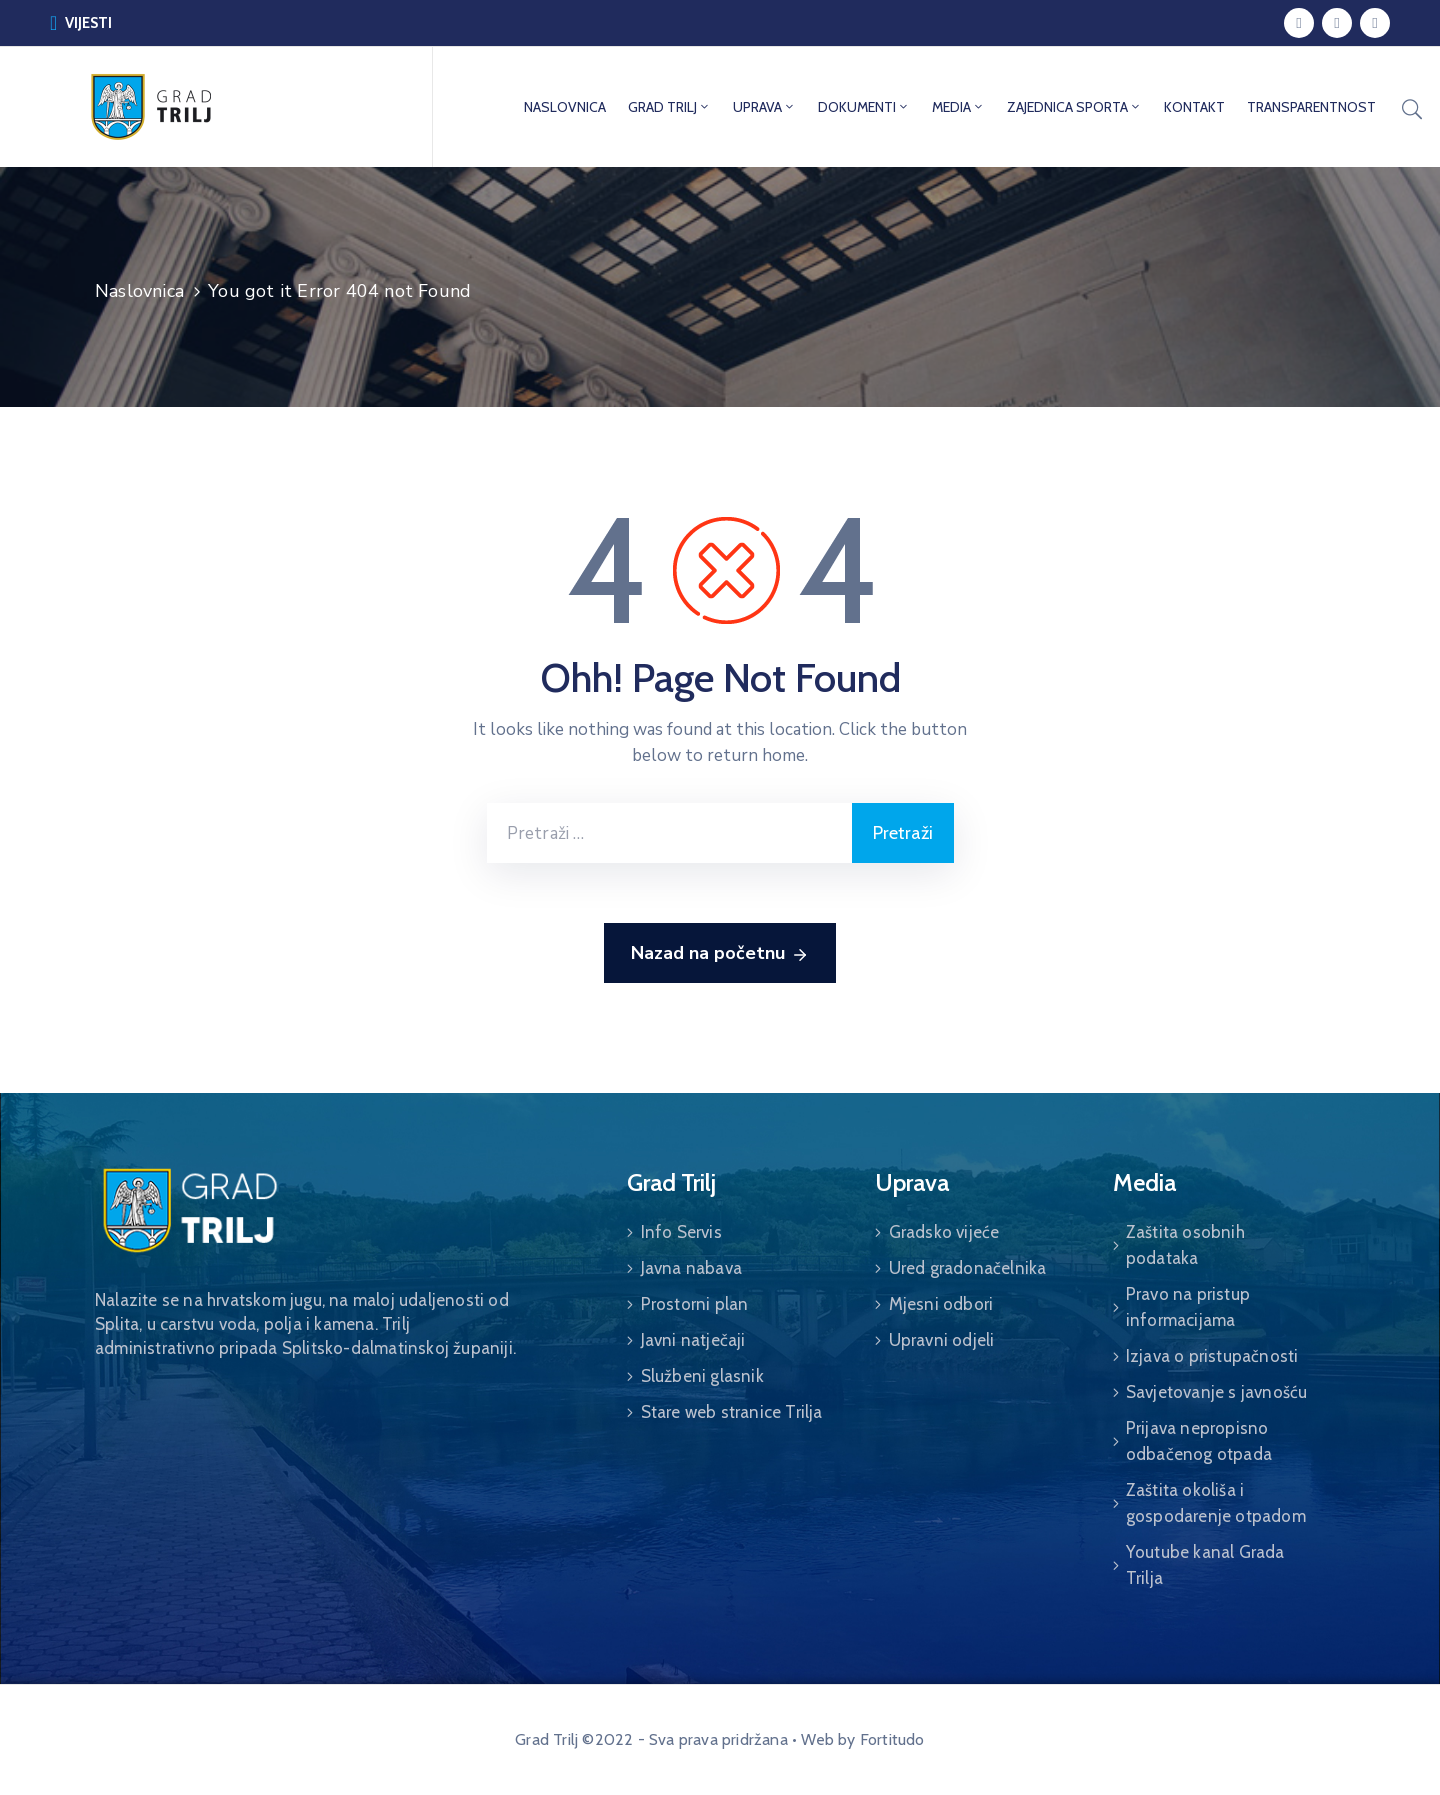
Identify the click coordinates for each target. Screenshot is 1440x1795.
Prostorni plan (695, 1304)
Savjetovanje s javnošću (1217, 1392)
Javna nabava (691, 1268)
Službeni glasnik (702, 1376)
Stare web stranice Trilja (732, 1412)
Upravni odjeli (942, 1340)
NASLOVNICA (565, 107)
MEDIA (958, 107)
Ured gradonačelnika (968, 1268)
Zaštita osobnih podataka (1185, 1245)
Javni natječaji (693, 1340)
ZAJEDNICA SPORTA (1074, 107)
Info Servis (681, 1232)
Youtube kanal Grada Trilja (1205, 1565)
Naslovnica (139, 291)
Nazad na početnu (720, 954)
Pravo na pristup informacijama (1188, 1307)
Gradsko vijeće (944, 1232)
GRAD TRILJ (669, 107)
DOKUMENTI (864, 107)
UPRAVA (764, 107)
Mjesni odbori (941, 1304)
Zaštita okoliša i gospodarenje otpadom (1216, 1503)
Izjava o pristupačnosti (1212, 1356)
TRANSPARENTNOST (1311, 107)
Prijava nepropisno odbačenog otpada (1199, 1441)
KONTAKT (1194, 107)
